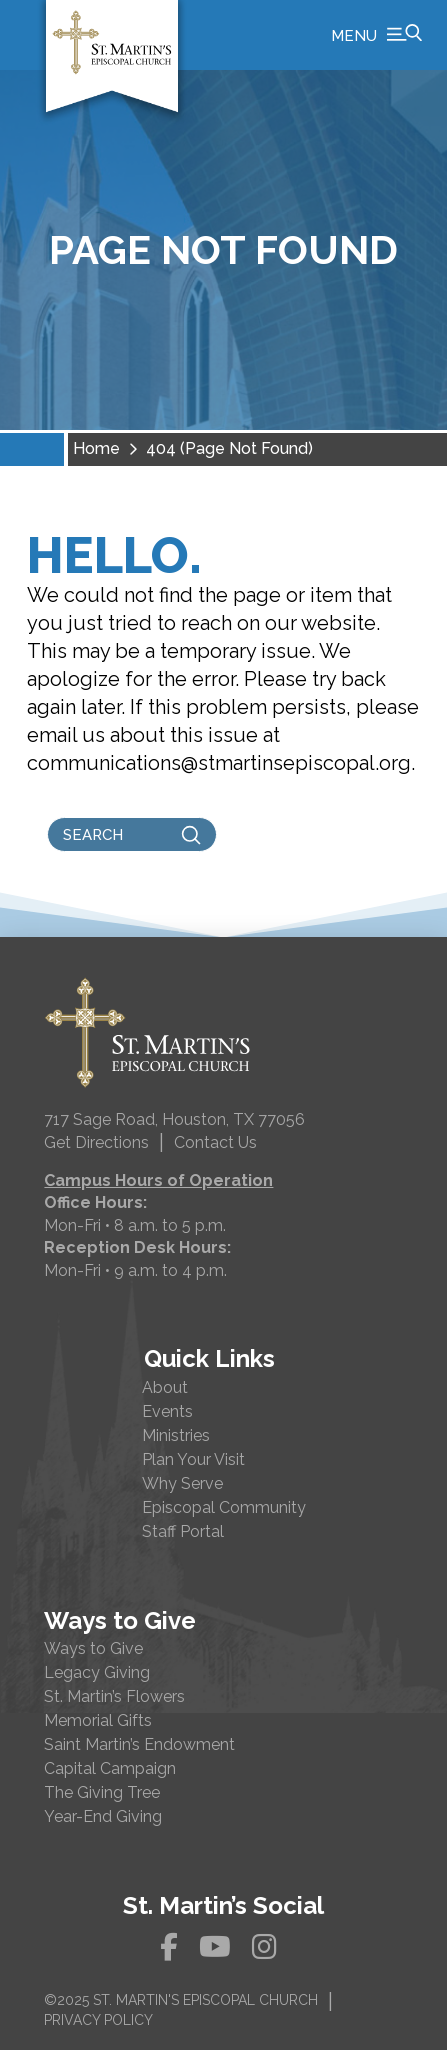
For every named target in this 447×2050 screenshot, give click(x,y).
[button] (376, 35)
